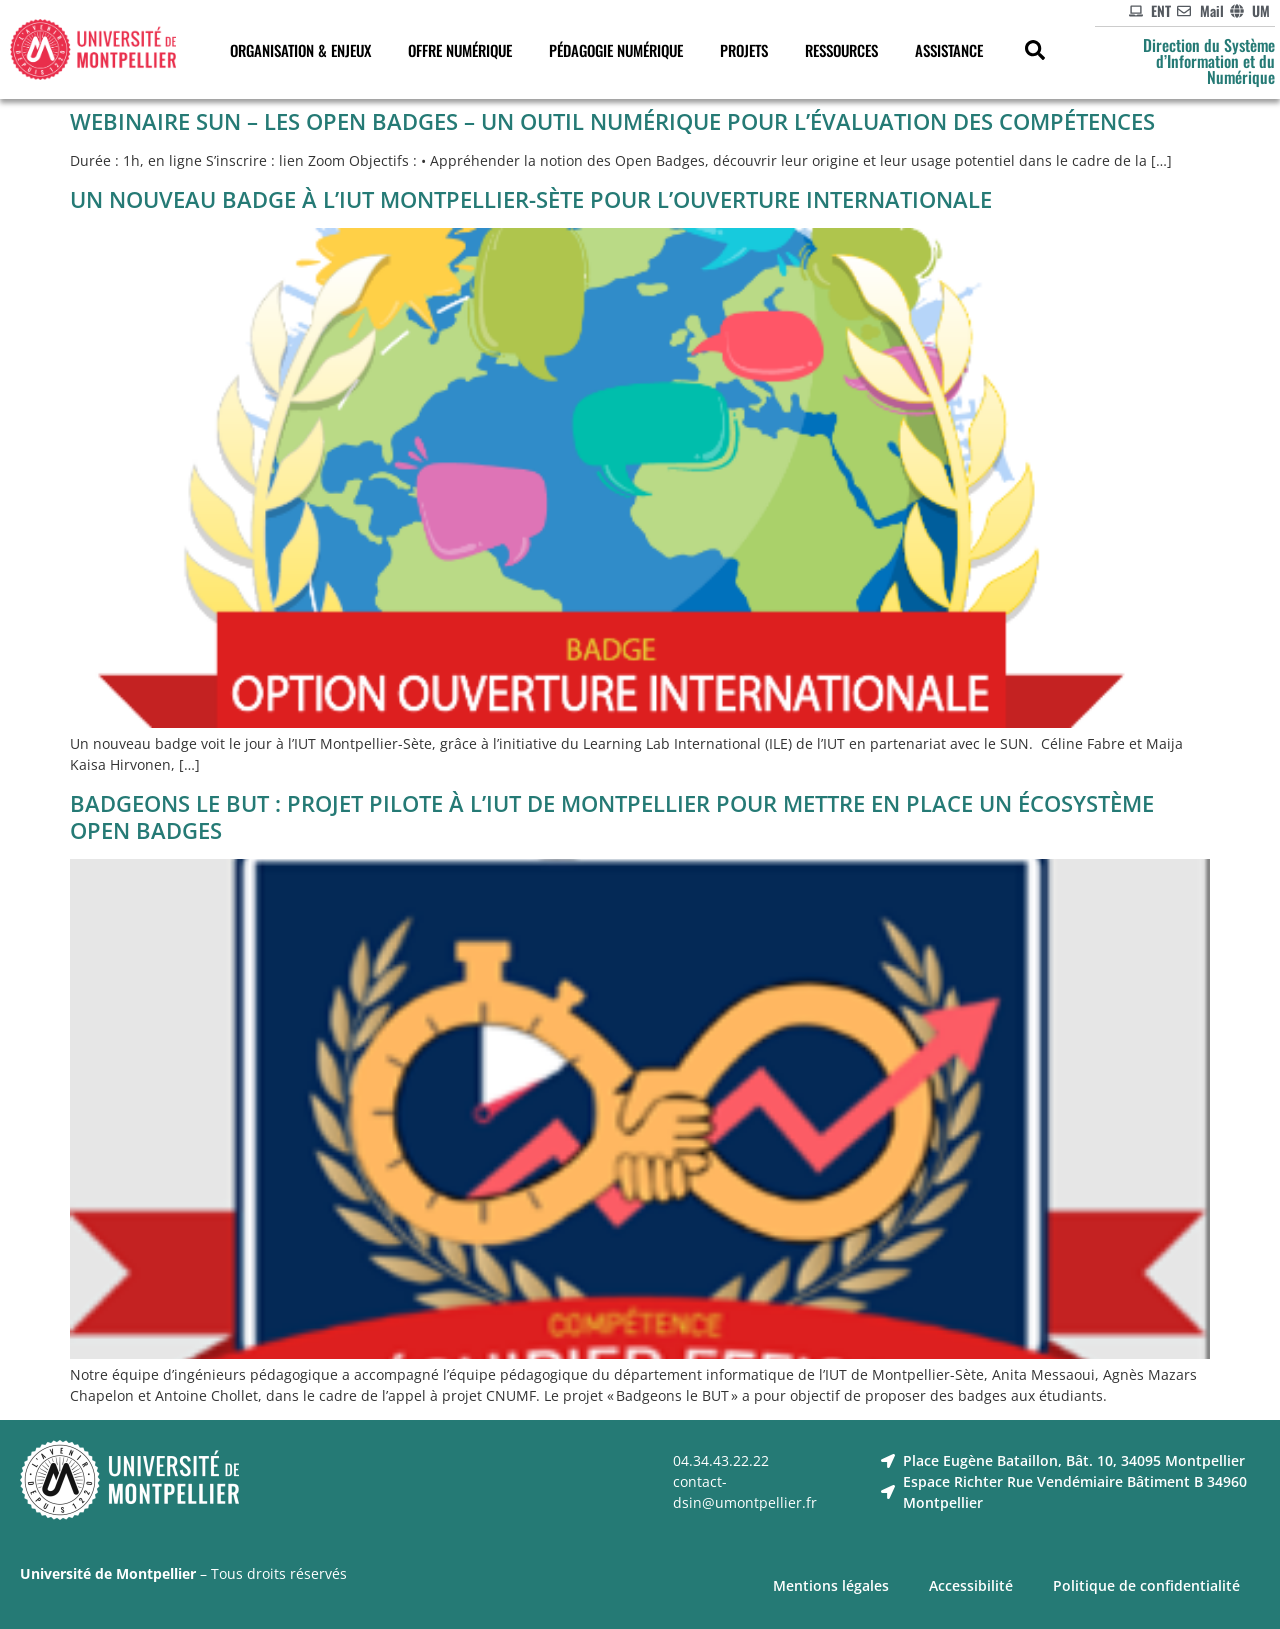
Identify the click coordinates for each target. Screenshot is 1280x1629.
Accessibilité (971, 1585)
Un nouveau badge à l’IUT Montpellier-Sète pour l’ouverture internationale (531, 199)
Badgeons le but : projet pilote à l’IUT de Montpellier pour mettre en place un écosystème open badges (612, 816)
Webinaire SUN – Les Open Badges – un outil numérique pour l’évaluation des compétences (612, 121)
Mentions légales (831, 1585)
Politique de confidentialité (1146, 1585)
